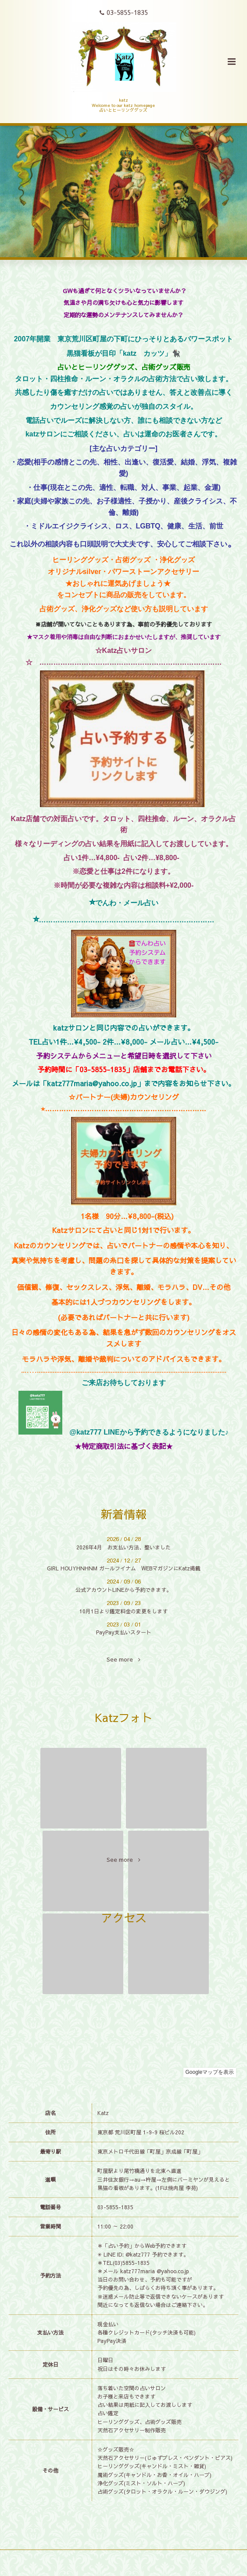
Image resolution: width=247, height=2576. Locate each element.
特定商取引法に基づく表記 (124, 1446)
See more (123, 1659)
